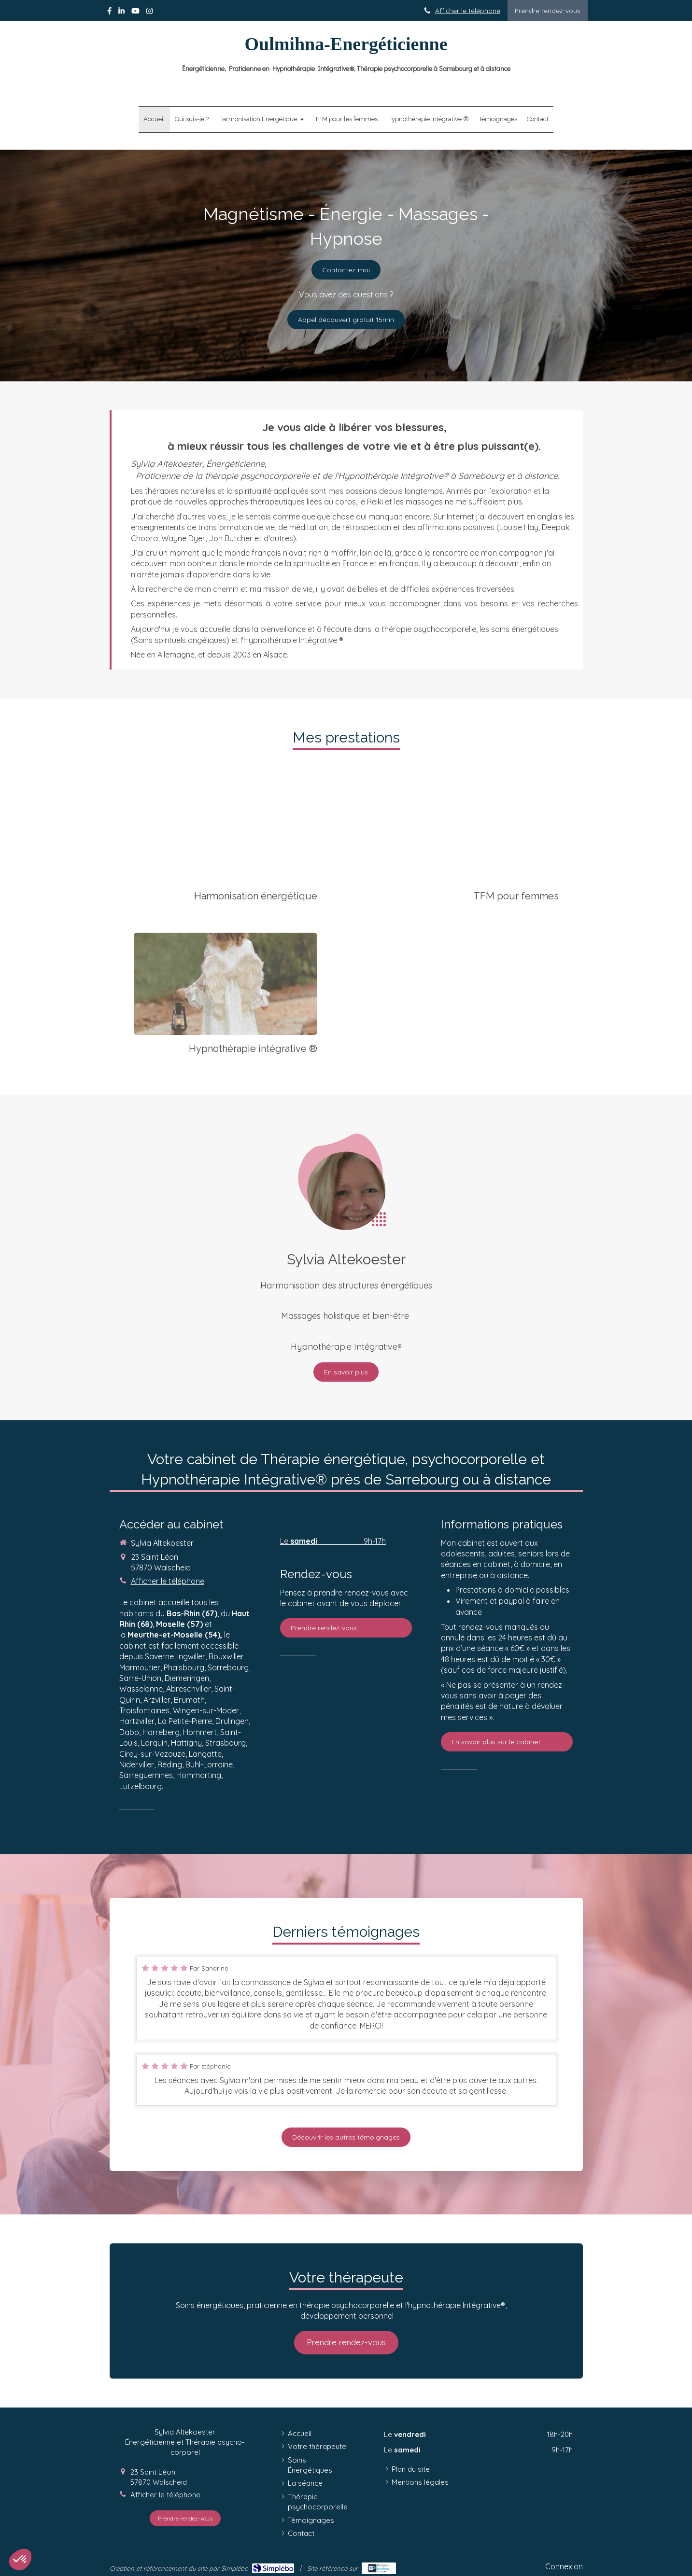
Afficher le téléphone (467, 10)
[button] (20, 2559)
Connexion (564, 2566)
